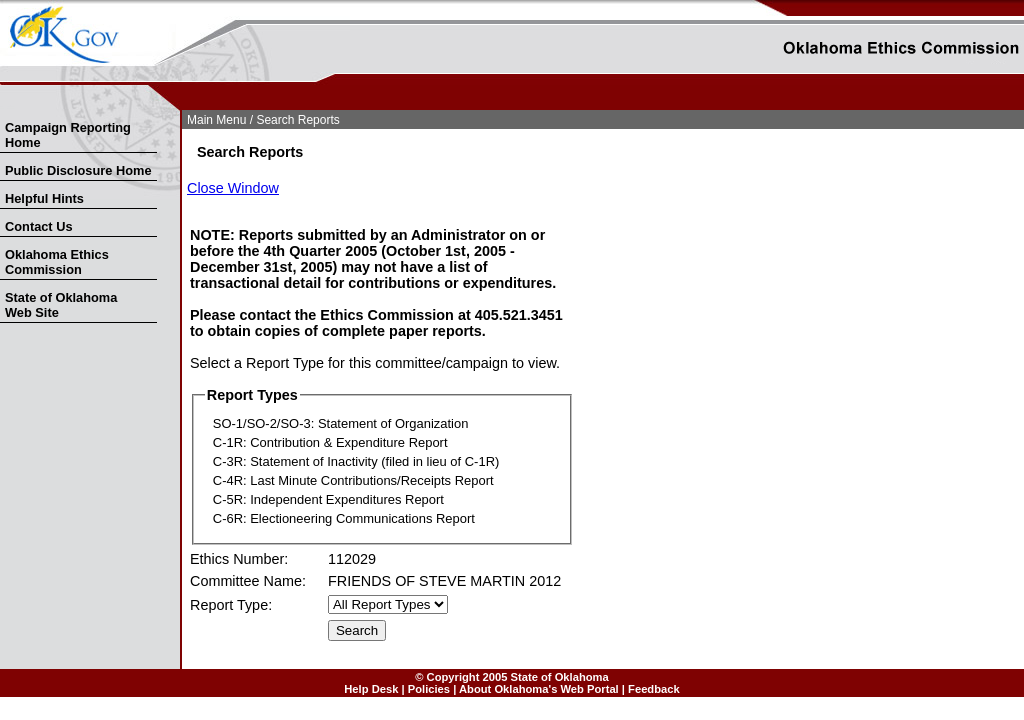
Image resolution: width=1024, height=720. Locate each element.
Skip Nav (2, 106)
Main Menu (216, 120)
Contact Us (39, 226)
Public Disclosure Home (78, 170)
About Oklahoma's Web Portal (539, 689)
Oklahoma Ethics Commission (57, 262)
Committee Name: (248, 581)
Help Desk (371, 689)
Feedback (654, 689)
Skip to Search (11, 106)
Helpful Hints (44, 198)
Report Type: (231, 605)
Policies (429, 689)
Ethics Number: (239, 559)
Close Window (233, 188)
